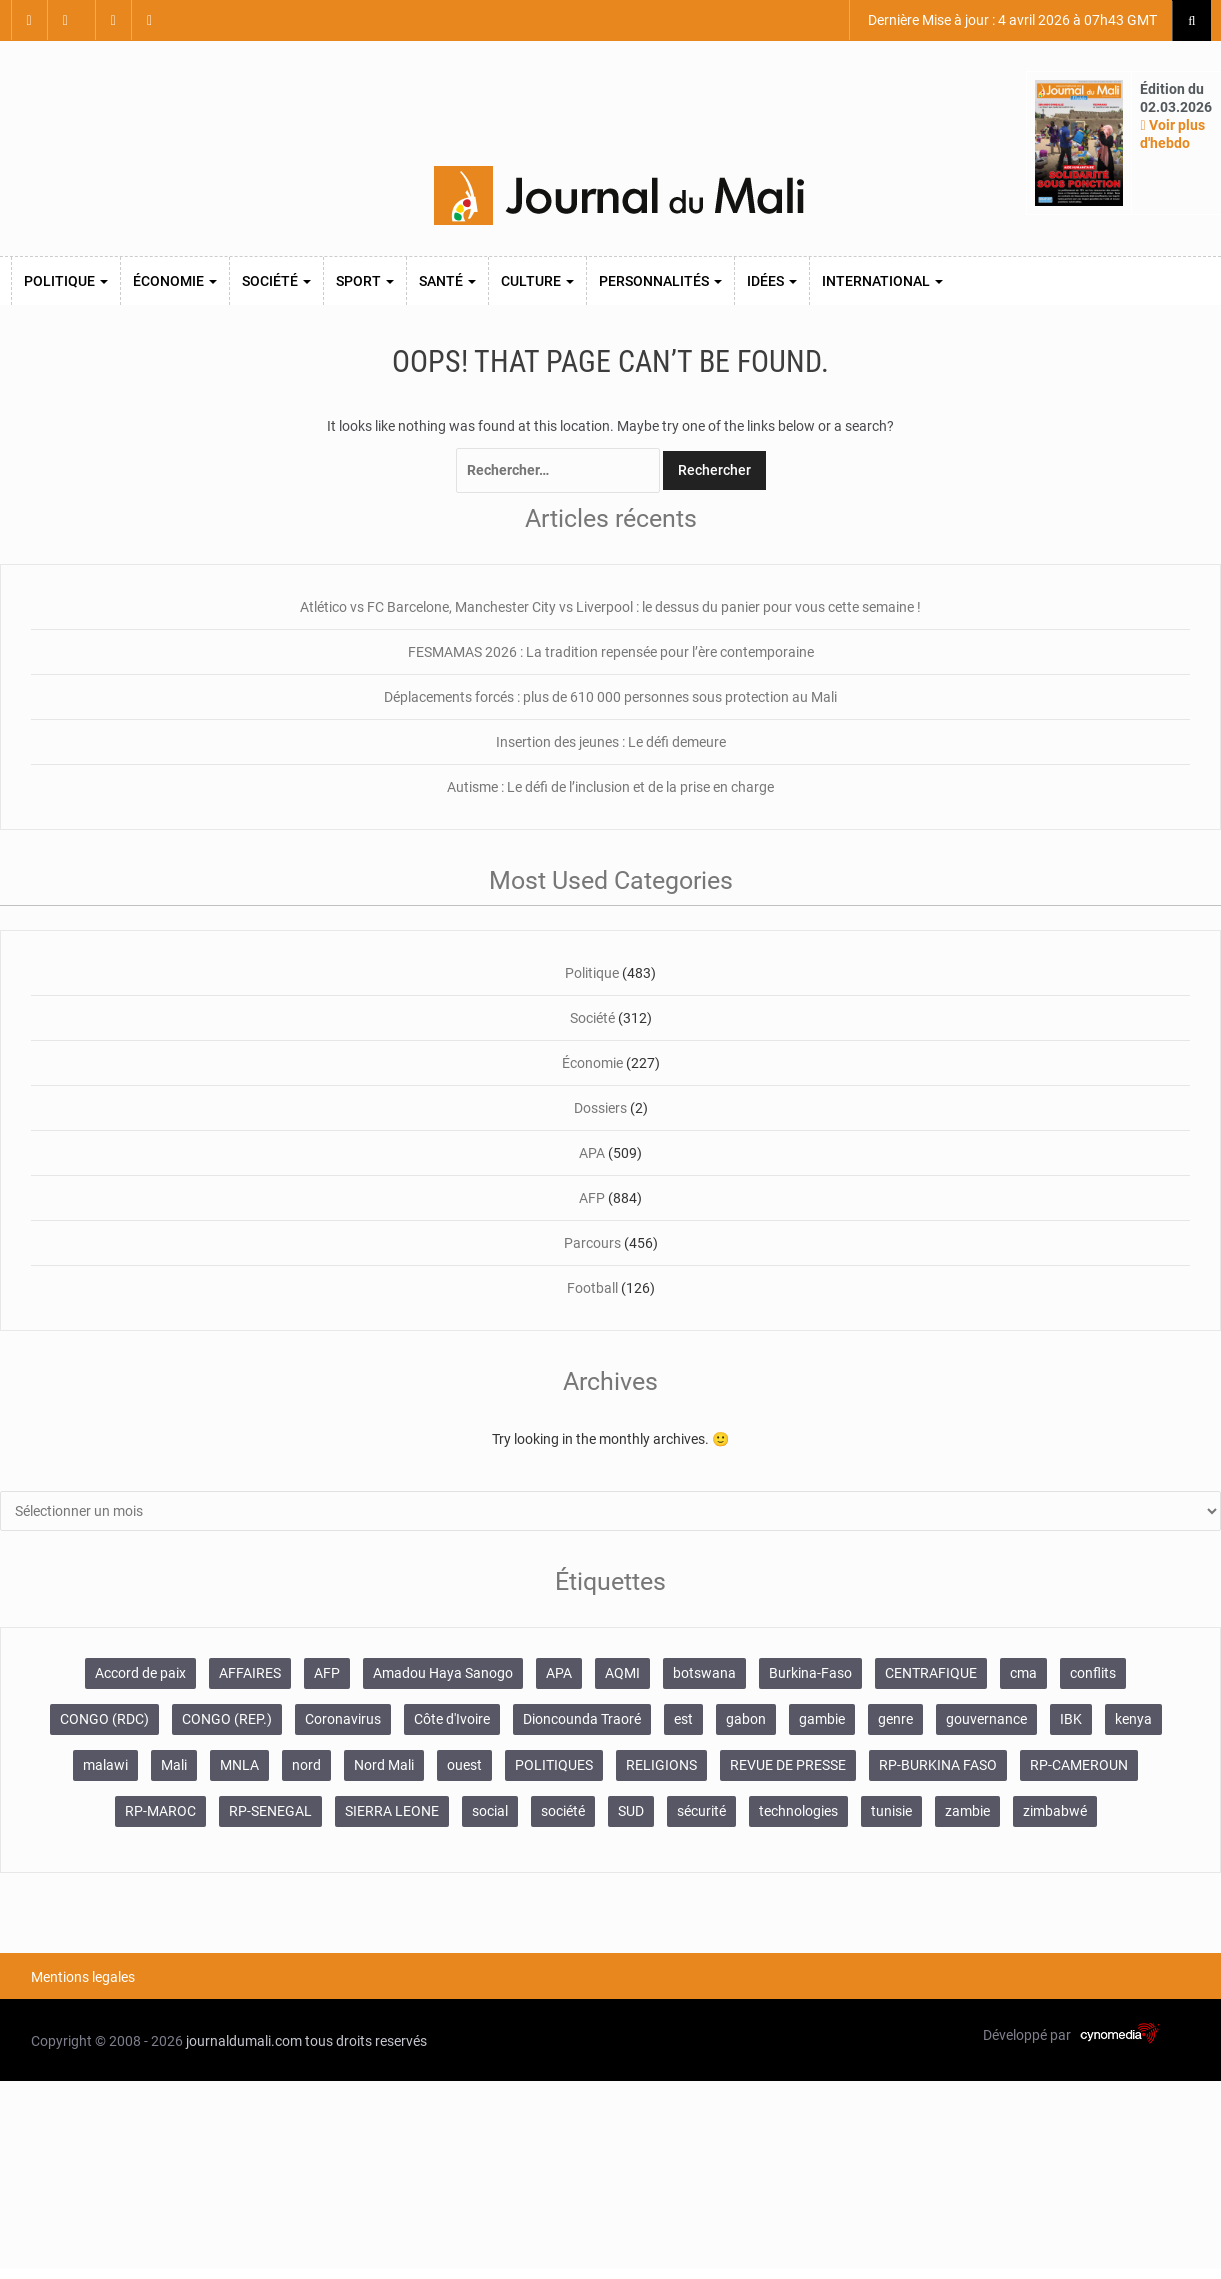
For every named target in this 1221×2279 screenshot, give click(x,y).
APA (592, 1153)
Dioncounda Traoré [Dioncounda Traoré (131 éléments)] (582, 1719)
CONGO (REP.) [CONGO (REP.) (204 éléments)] (227, 1719)
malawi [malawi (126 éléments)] (105, 1765)
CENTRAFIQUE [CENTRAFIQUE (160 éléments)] (931, 1673)
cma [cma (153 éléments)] (1023, 1673)
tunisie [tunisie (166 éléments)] (891, 1811)
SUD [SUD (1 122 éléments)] (631, 1811)
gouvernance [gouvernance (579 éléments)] (986, 1719)
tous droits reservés (366, 2041)
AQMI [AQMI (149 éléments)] (622, 1673)
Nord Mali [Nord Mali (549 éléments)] (384, 1765)
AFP (592, 1198)
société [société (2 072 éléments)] (563, 1811)
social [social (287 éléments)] (490, 1811)
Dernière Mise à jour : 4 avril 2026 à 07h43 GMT (1011, 20)
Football (592, 1288)
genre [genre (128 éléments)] (895, 1719)
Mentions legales (83, 1977)
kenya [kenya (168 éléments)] (1133, 1719)
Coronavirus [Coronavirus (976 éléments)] (343, 1719)
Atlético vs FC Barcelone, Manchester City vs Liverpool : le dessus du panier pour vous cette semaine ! (610, 607)
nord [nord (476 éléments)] (306, 1765)
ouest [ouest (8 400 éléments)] (464, 1765)
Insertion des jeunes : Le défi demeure (611, 742)
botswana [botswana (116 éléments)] (704, 1673)
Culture (537, 281)
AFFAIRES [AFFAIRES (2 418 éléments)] (250, 1673)
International (882, 281)
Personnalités (660, 281)
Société (276, 281)
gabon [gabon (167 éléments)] (746, 1719)
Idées (772, 281)
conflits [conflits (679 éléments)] (1093, 1673)
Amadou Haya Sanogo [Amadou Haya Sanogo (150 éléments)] (443, 1673)
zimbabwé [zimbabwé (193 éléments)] (1055, 1811)
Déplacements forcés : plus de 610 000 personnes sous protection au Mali (610, 697)
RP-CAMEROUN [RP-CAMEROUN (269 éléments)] (1079, 1765)
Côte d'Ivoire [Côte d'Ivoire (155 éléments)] (452, 1719)
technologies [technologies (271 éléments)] (798, 1811)
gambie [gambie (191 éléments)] (822, 1719)
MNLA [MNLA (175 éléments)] (239, 1765)
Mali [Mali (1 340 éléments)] (174, 1765)
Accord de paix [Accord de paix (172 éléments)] (140, 1673)
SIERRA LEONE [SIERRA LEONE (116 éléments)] (392, 1811)
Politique (66, 281)
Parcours (592, 1243)
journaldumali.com (244, 2041)
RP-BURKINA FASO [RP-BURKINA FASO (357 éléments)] (938, 1765)
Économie (175, 281)
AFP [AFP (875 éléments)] (327, 1673)
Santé (447, 281)
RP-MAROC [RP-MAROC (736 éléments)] (160, 1811)
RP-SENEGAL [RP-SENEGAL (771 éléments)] (270, 1811)
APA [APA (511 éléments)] (559, 1673)
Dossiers (600, 1108)
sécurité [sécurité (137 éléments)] (701, 1811)
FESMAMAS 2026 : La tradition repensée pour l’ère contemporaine (611, 652)
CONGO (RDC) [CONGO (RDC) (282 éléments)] (104, 1719)
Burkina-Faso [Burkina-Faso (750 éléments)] (810, 1673)
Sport (365, 281)
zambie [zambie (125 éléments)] (967, 1811)
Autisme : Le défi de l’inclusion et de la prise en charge (610, 787)
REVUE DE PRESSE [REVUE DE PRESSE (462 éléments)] (788, 1765)
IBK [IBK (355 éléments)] (1071, 1719)
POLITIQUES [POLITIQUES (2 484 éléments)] (554, 1765)
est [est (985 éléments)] (683, 1719)
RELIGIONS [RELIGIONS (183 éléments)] (661, 1765)
